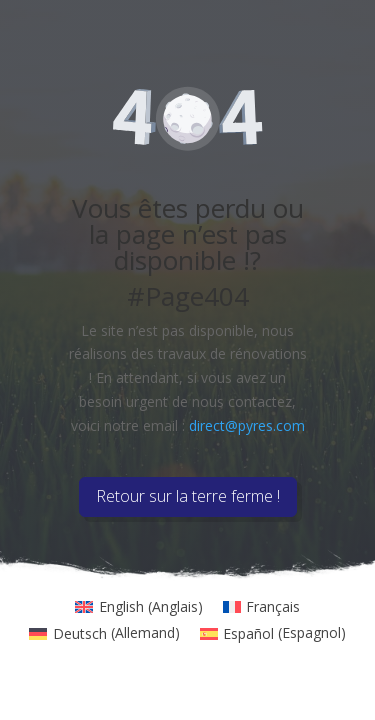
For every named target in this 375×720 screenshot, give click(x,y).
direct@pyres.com (247, 425)
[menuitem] (139, 607)
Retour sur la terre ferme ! (188, 496)
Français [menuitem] (273, 606)
